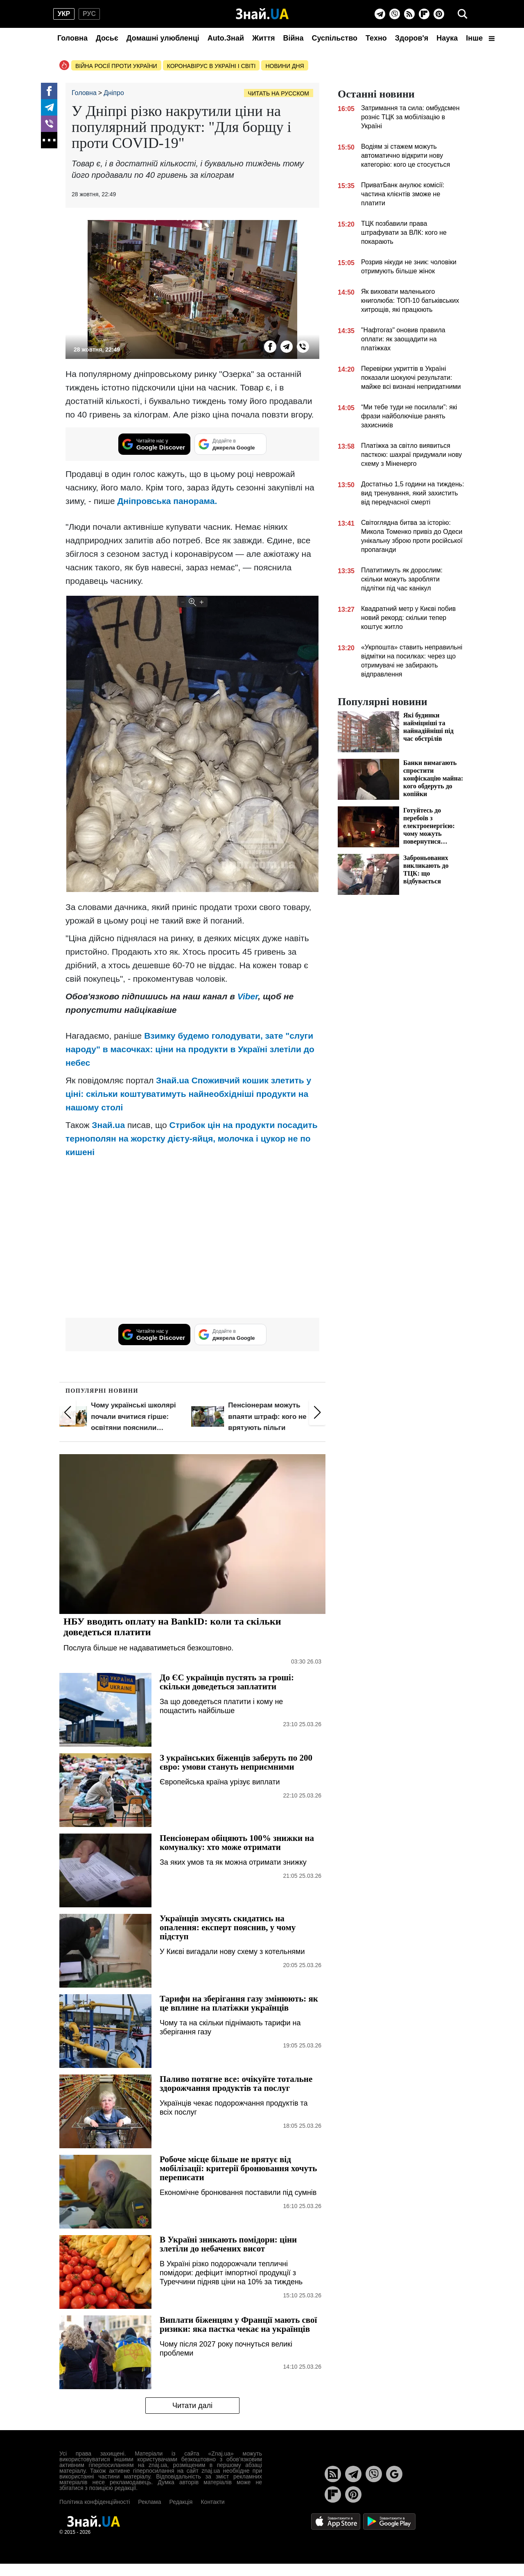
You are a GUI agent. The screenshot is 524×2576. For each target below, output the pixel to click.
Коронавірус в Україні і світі (211, 66)
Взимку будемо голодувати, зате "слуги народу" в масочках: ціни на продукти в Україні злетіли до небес (190, 1049)
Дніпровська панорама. (167, 501)
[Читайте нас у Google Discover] (154, 444)
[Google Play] (389, 2520)
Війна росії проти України (116, 66)
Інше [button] (480, 38)
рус (89, 13)
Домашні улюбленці (162, 38)
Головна (72, 38)
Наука (447, 38)
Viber (247, 996)
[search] (462, 14)
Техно (376, 38)
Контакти (212, 2502)
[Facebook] (49, 91)
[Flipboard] (424, 14)
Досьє (107, 38)
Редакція (180, 2502)
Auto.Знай (226, 38)
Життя (263, 38)
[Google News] (394, 2474)
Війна (293, 38)
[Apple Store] (336, 2520)
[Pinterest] (439, 14)
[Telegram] (380, 14)
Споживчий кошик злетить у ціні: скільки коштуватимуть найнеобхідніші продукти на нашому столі (188, 1094)
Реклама (149, 2502)
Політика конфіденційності (94, 2502)
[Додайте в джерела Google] (230, 444)
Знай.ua (172, 1080)
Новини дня (284, 66)
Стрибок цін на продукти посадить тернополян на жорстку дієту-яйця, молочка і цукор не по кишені (192, 1138)
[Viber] (394, 14)
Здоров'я (412, 38)
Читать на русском (278, 93)
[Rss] (409, 14)
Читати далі (192, 2405)
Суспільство (334, 38)
